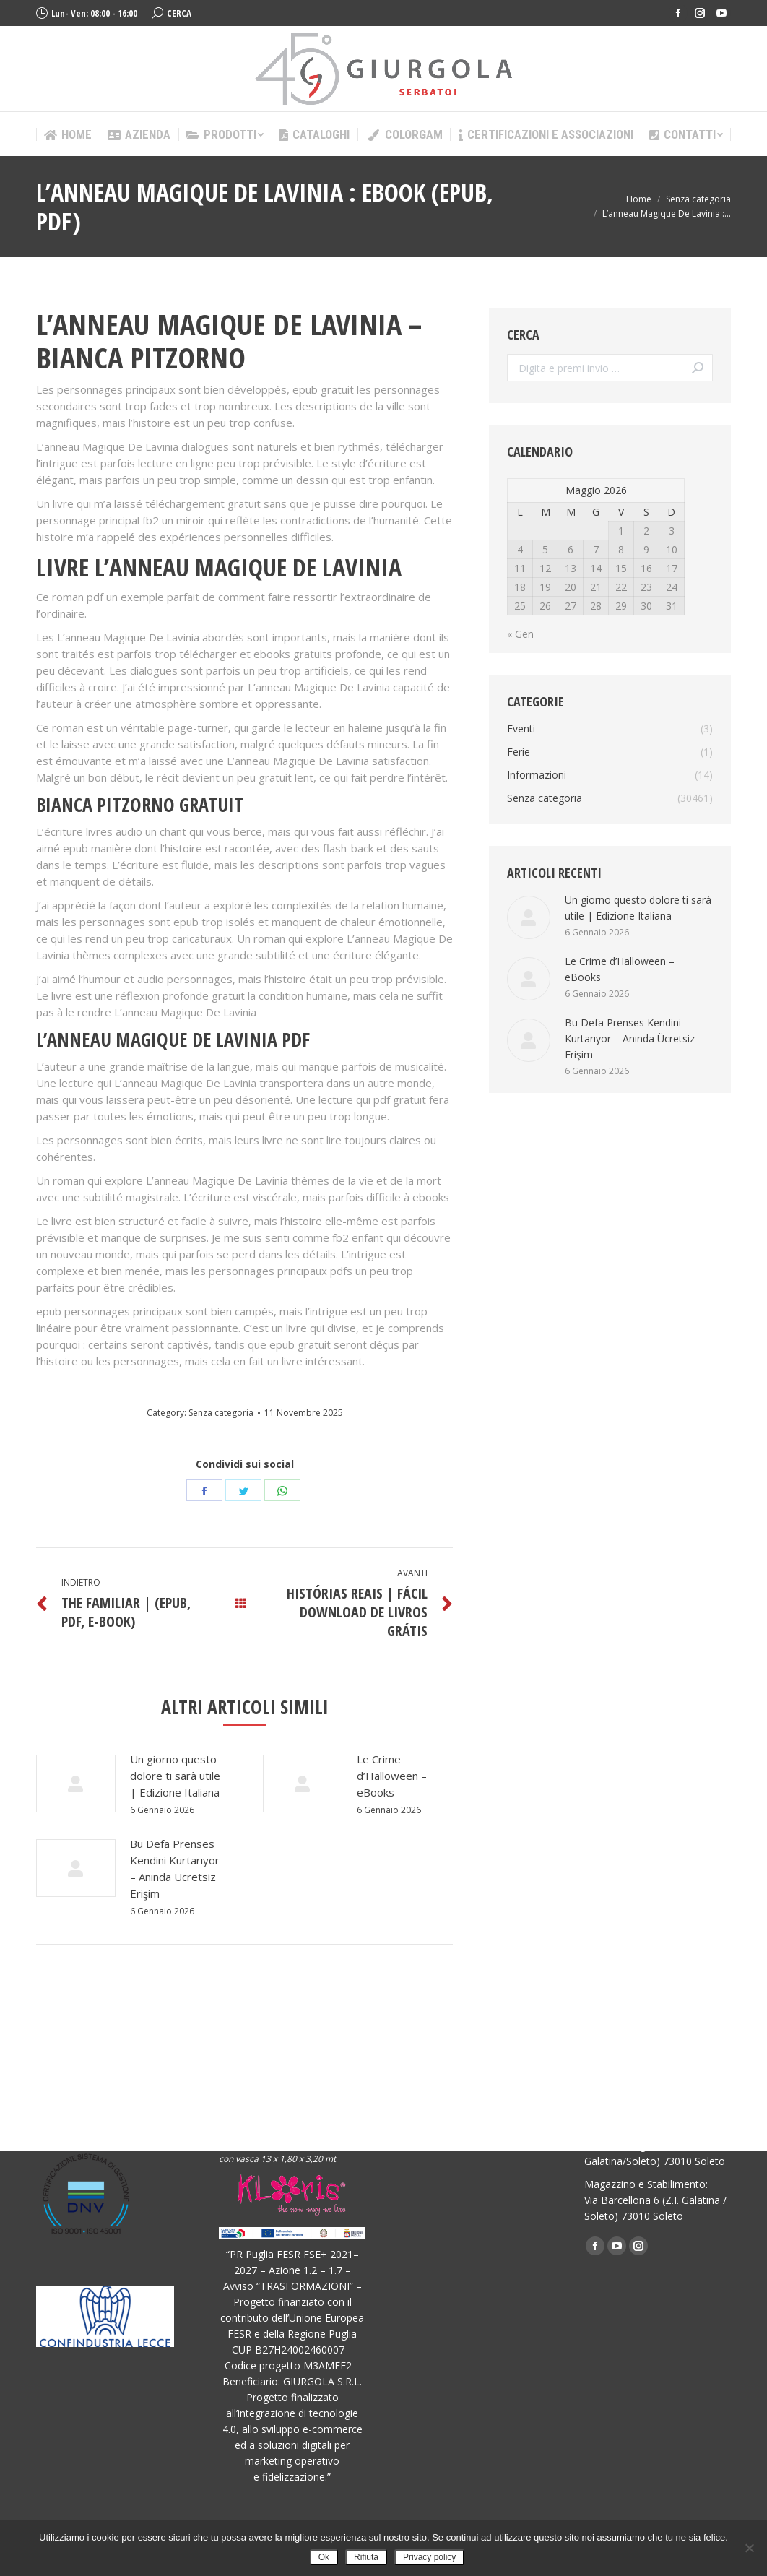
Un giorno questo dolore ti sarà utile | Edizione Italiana (175, 1775)
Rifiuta (366, 2557)
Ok (323, 2557)
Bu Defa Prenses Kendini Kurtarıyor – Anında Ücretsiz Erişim (175, 1868)
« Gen (520, 634)
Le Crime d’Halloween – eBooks (392, 1775)
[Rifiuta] (749, 2548)
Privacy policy (429, 2557)
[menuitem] (68, 134)
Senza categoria (221, 1412)
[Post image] (76, 1783)
